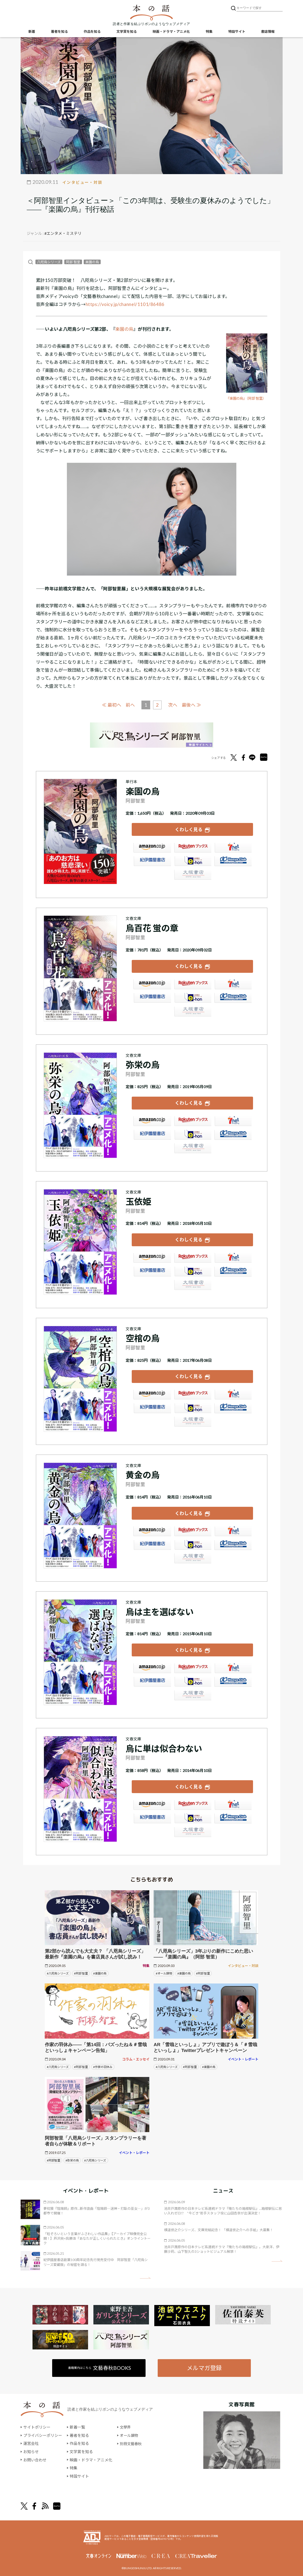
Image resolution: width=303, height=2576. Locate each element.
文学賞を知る (126, 32)
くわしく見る (189, 829)
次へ (173, 705)
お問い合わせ (35, 2457)
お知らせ (31, 2448)
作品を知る (92, 32)
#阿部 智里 (81, 1970)
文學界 (125, 2424)
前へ (130, 705)
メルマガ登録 (204, 2364)
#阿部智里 (53, 2157)
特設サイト (236, 32)
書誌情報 (268, 32)
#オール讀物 (164, 1970)
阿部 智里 (73, 262)
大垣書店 (192, 875)
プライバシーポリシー (42, 2432)
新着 (31, 32)
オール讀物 (129, 2432)
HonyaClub (233, 862)
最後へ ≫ (192, 704)
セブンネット (233, 848)
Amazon (152, 848)
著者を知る (59, 32)
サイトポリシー (36, 2424)
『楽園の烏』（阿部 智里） (247, 398)
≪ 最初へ (111, 704)
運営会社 (31, 2440)
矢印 (145, 2275)
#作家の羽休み (102, 2064)
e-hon (192, 862)
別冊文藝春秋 (131, 2440)
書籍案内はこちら (99, 2365)
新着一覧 (77, 2424)
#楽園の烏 (99, 1970)
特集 (209, 32)
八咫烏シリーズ (49, 262)
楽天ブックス (192, 848)
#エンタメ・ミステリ (63, 233)
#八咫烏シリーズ (58, 1970)
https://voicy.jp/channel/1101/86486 (125, 304)
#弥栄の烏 (72, 2157)
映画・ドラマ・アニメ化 (171, 32)
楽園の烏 (92, 262)
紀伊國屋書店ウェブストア (152, 862)
